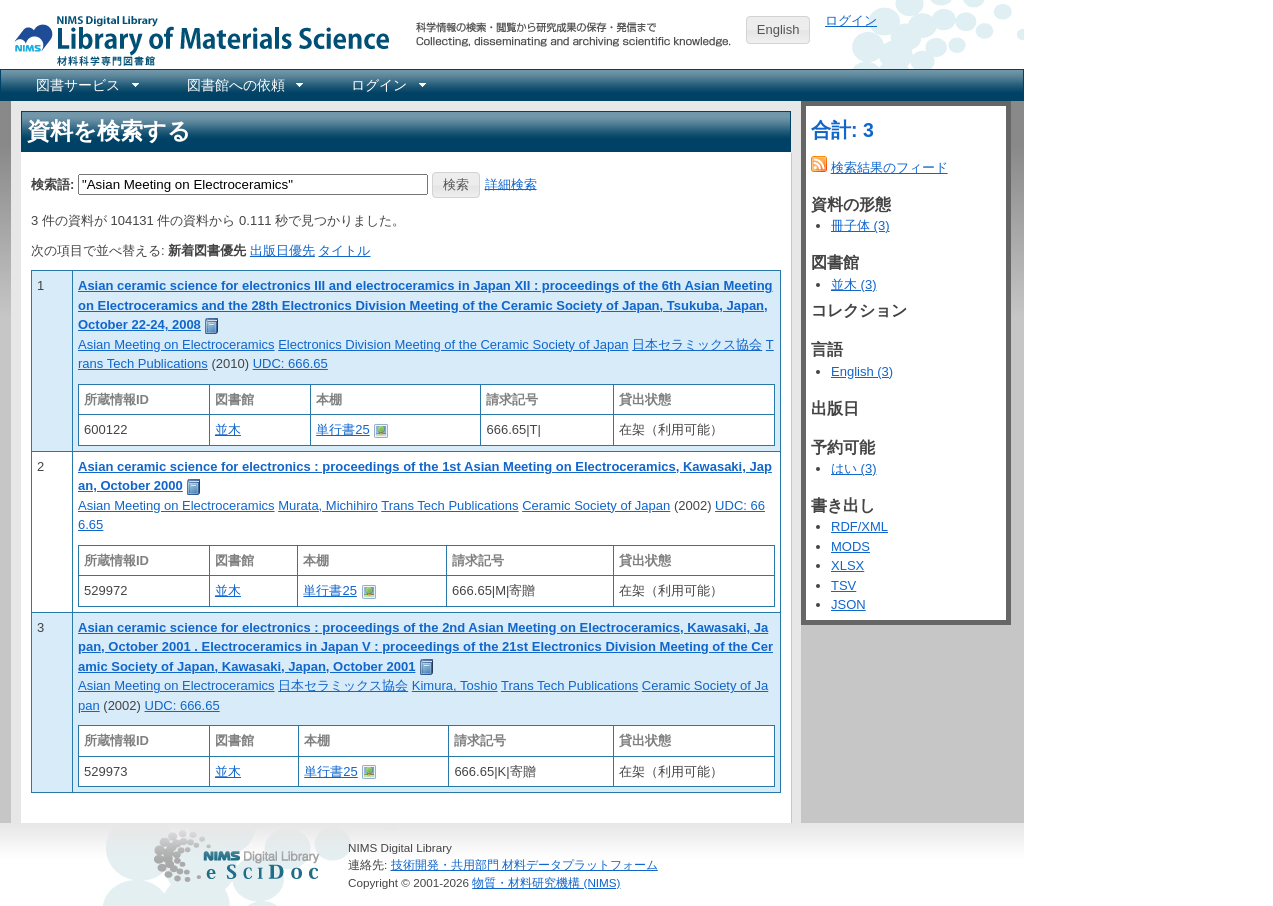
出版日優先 (282, 250)
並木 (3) (854, 284)
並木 (228, 429)
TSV (843, 585)
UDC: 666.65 (290, 363)
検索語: (52, 183)
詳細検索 (511, 183)
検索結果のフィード (889, 167)
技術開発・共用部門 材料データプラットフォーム (524, 864)
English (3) (862, 371)
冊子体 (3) (860, 225)
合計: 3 (842, 130)
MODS (850, 546)
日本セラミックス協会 (697, 344)
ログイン (851, 20)
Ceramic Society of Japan (596, 505)
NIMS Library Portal (196, 39)
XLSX (847, 565)
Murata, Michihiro (328, 505)
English (778, 29)
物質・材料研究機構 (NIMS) (546, 882)
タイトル (344, 250)
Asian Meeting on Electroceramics (176, 344)
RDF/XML (859, 526)
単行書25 (342, 429)
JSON (848, 604)
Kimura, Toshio (455, 685)
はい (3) (854, 468)
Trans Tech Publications (449, 505)
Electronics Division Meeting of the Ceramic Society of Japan (453, 344)
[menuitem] (86, 85)
